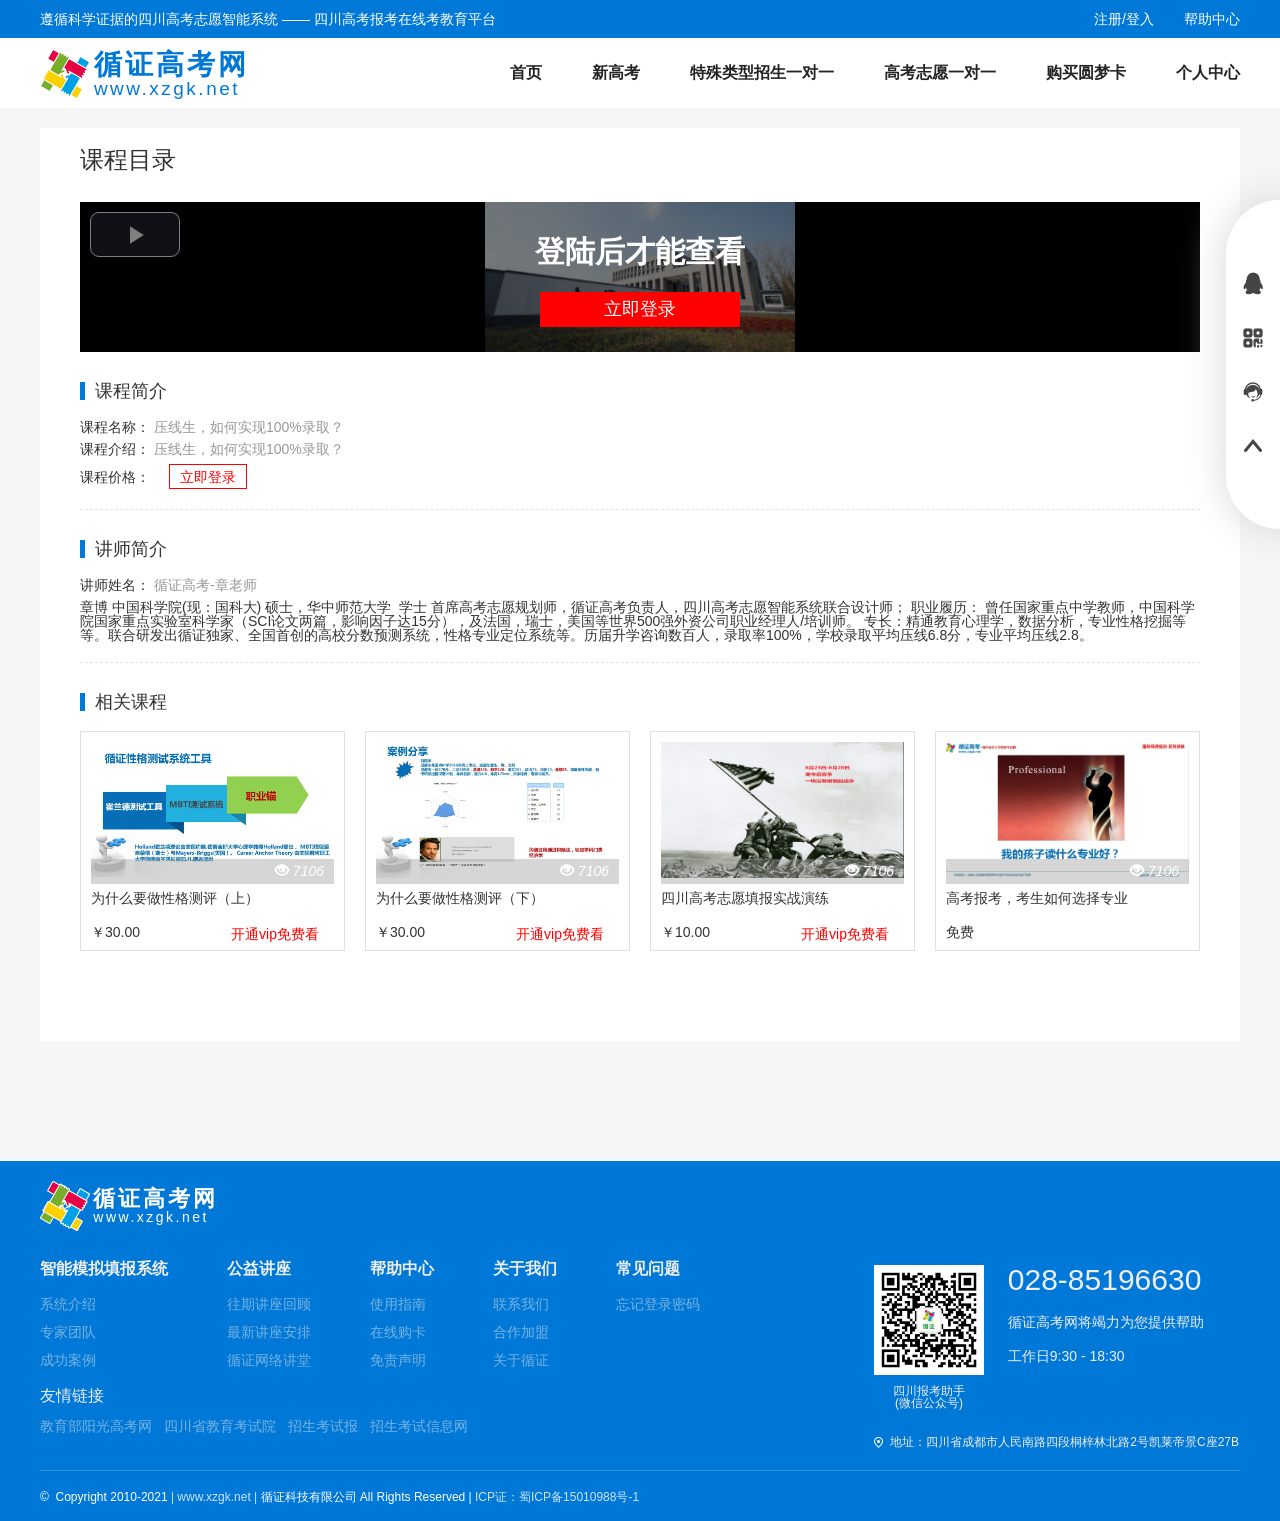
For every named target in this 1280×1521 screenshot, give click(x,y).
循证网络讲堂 (269, 1360)
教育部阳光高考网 (96, 1426)
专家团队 (68, 1332)
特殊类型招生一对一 (762, 72)
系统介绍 (68, 1304)
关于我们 (525, 1268)
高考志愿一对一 (940, 72)
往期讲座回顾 (269, 1304)
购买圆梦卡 (1086, 72)
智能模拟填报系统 (104, 1268)
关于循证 (521, 1360)
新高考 (616, 72)
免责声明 (398, 1360)
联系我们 (521, 1304)
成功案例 (68, 1360)
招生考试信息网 (419, 1426)
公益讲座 (259, 1268)
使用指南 (398, 1304)
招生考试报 (323, 1426)
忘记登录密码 (658, 1304)
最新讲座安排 (269, 1332)
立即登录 (640, 309)
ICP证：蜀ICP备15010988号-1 (557, 1497)
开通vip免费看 (275, 934)
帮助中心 (402, 1268)
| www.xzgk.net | (216, 1497)
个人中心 (1208, 72)
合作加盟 (521, 1332)
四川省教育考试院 (220, 1426)
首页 (526, 72)
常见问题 (648, 1268)
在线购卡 (398, 1332)
